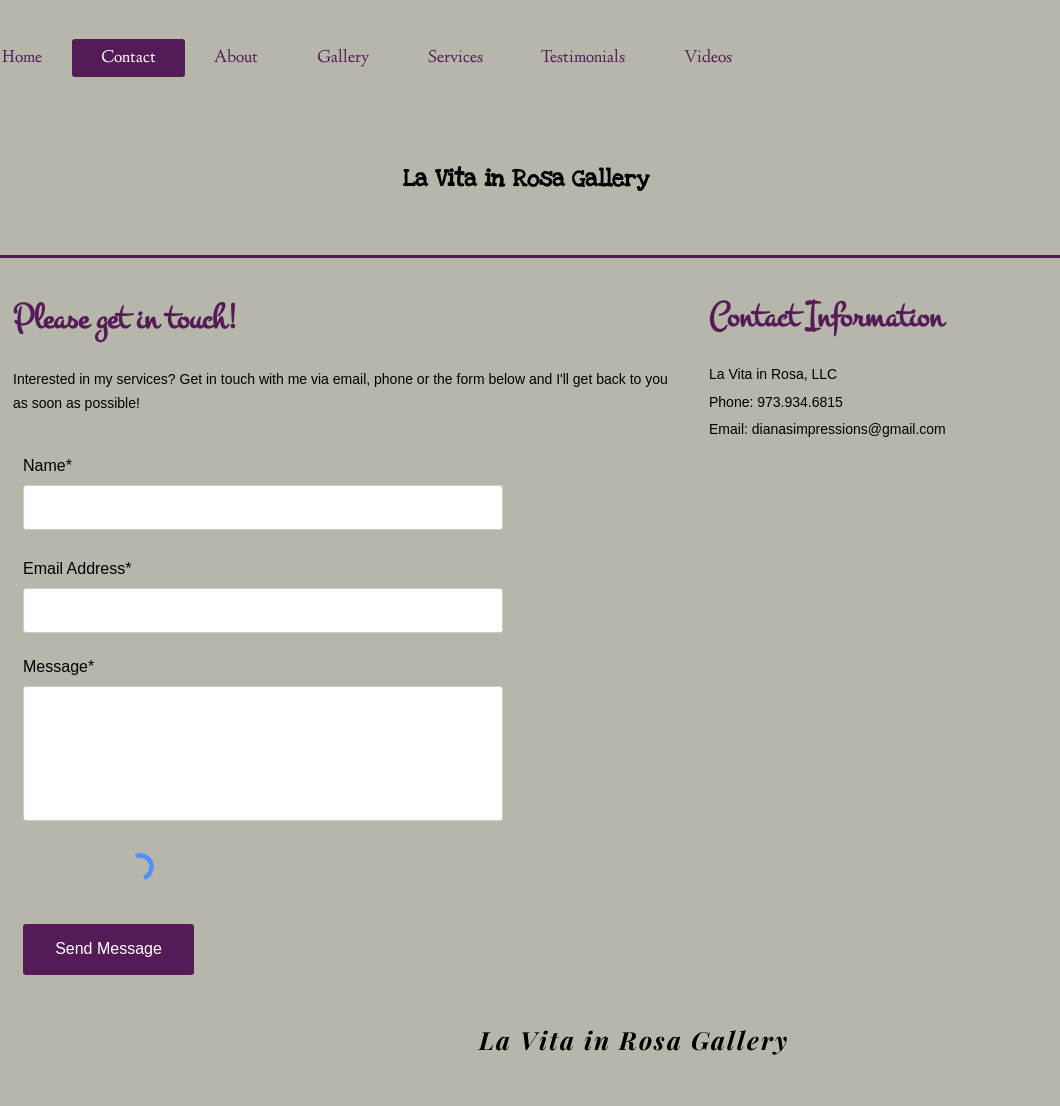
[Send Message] (108, 949)
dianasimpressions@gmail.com (849, 429)
